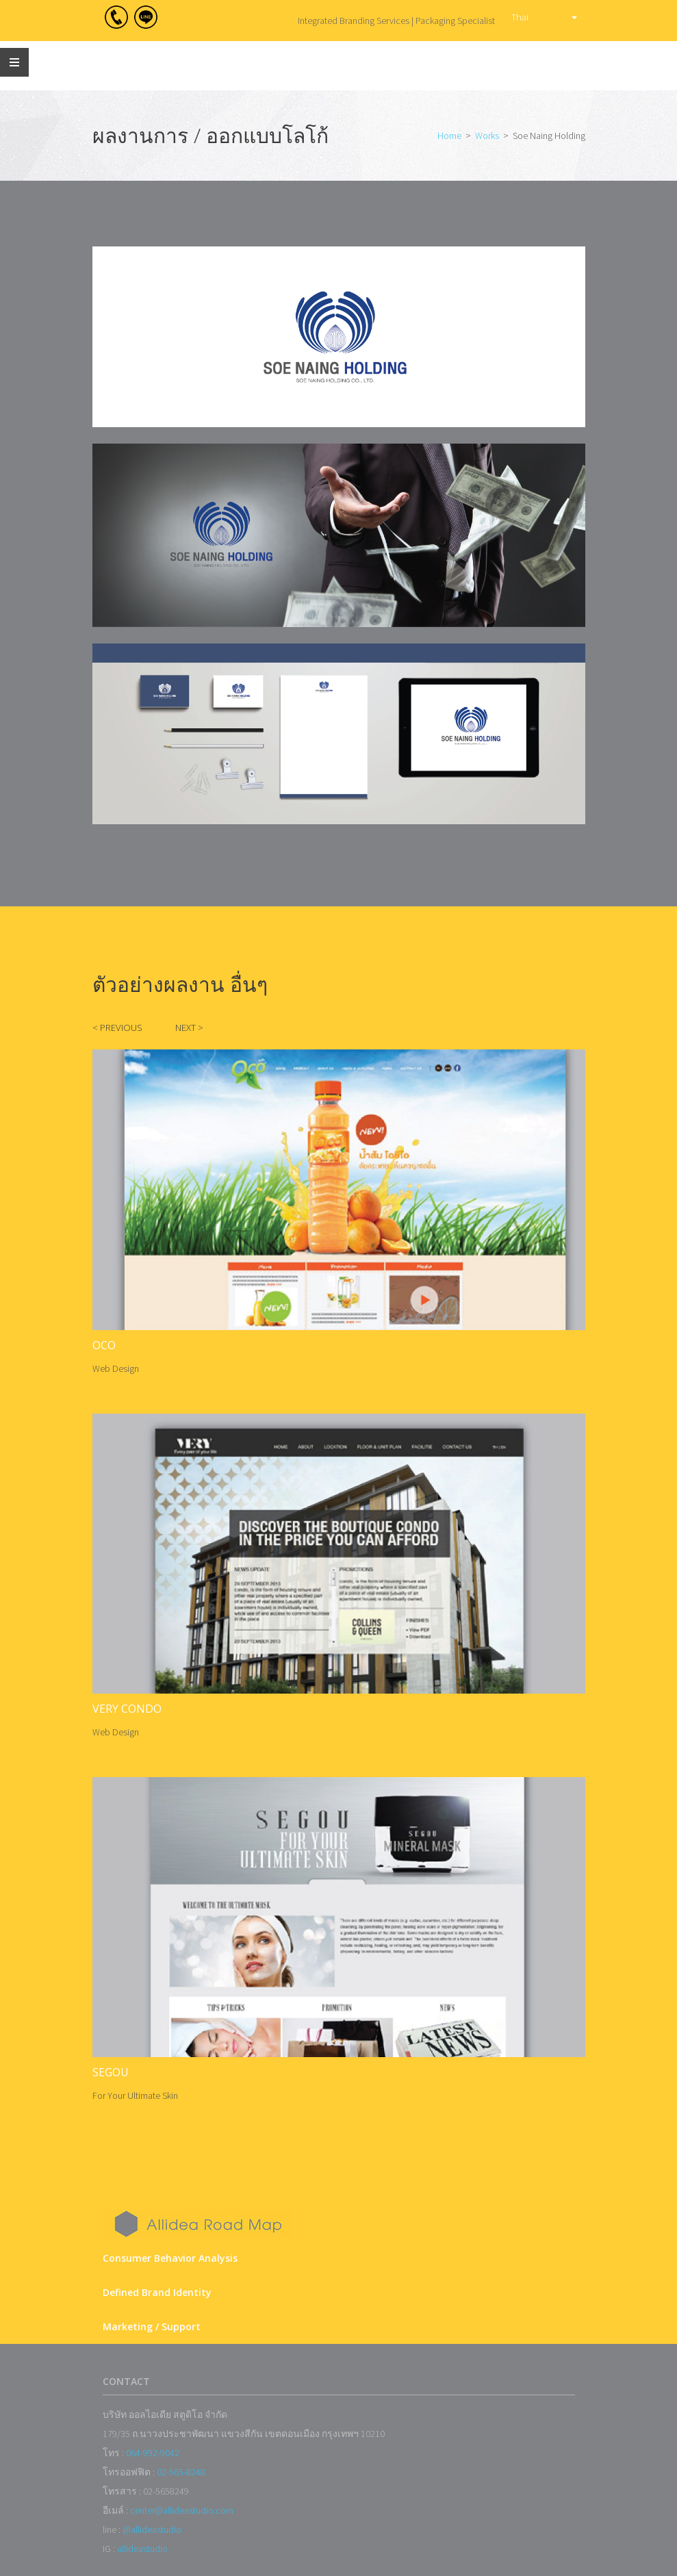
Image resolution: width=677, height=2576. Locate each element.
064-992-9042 (152, 2453)
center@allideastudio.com (181, 2510)
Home (449, 135)
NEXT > (189, 1027)
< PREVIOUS (117, 1027)
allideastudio (142, 2548)
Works (487, 135)
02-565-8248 (181, 2472)
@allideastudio (152, 2529)
